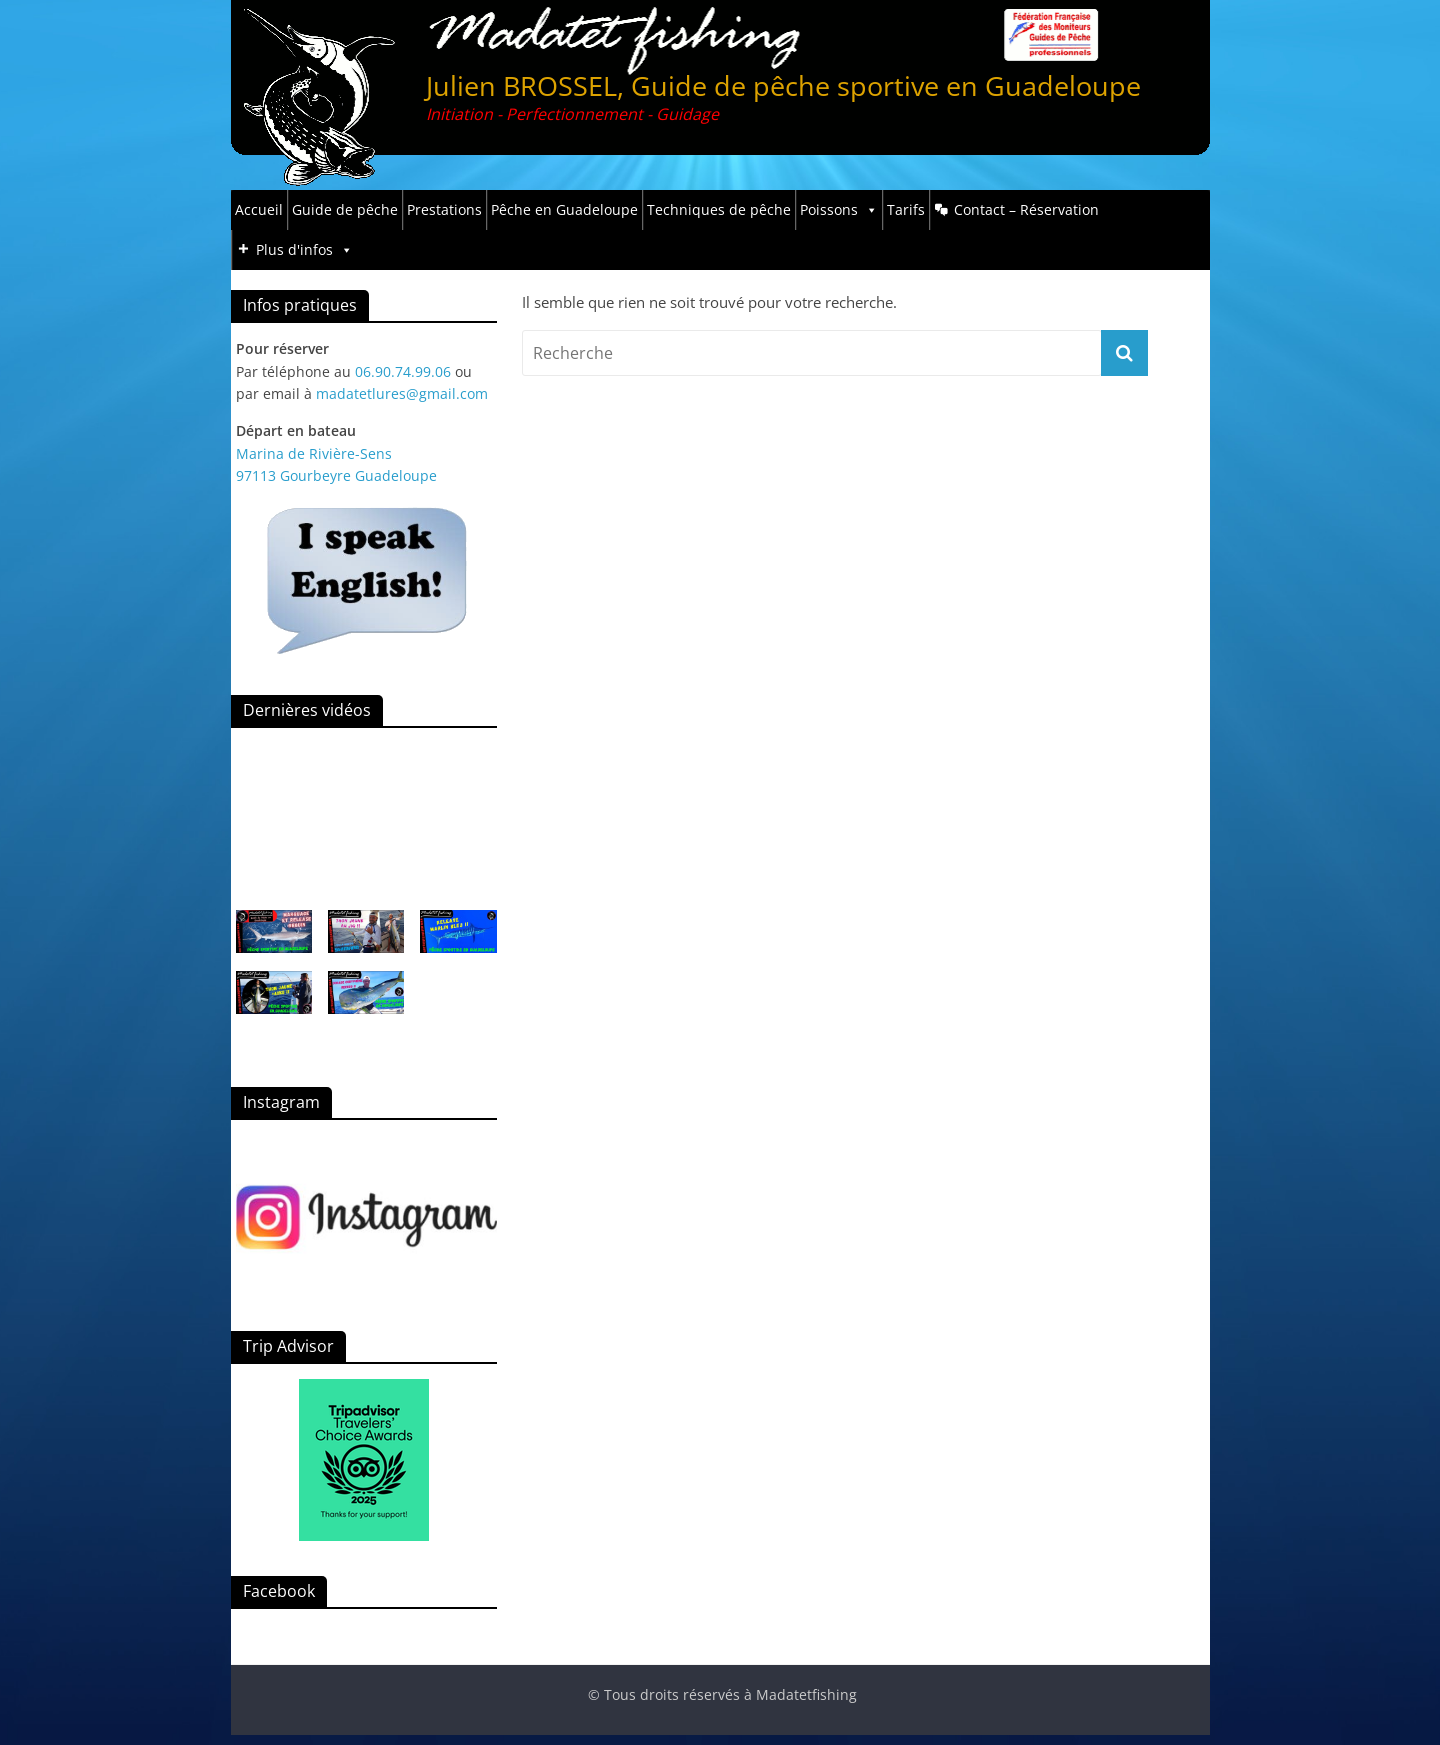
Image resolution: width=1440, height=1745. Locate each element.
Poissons (839, 210)
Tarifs (906, 209)
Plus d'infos (304, 250)
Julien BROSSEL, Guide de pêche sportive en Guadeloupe (783, 85)
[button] (274, 940)
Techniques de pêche (719, 209)
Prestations (444, 209)
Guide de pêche (345, 209)
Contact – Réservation (1026, 209)
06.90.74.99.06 (403, 371)
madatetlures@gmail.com (402, 393)
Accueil (259, 209)
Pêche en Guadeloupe (564, 209)
